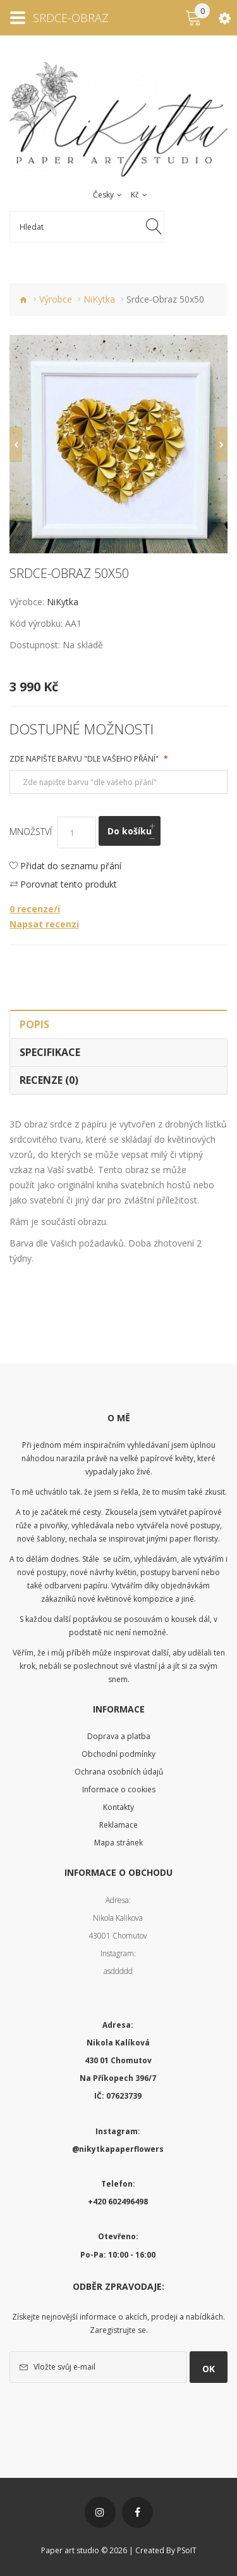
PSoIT (187, 2550)
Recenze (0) (49, 1080)
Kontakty (118, 1807)
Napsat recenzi (44, 924)
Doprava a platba (118, 1736)
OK (208, 2369)
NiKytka (99, 299)
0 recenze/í (34, 909)
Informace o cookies (118, 1789)
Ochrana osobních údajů (119, 1771)
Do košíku (129, 831)
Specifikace (50, 1052)
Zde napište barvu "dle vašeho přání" (85, 758)
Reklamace (118, 1824)
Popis (34, 1024)
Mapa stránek (118, 1842)
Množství (30, 832)
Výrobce (55, 299)
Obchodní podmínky (118, 1754)
